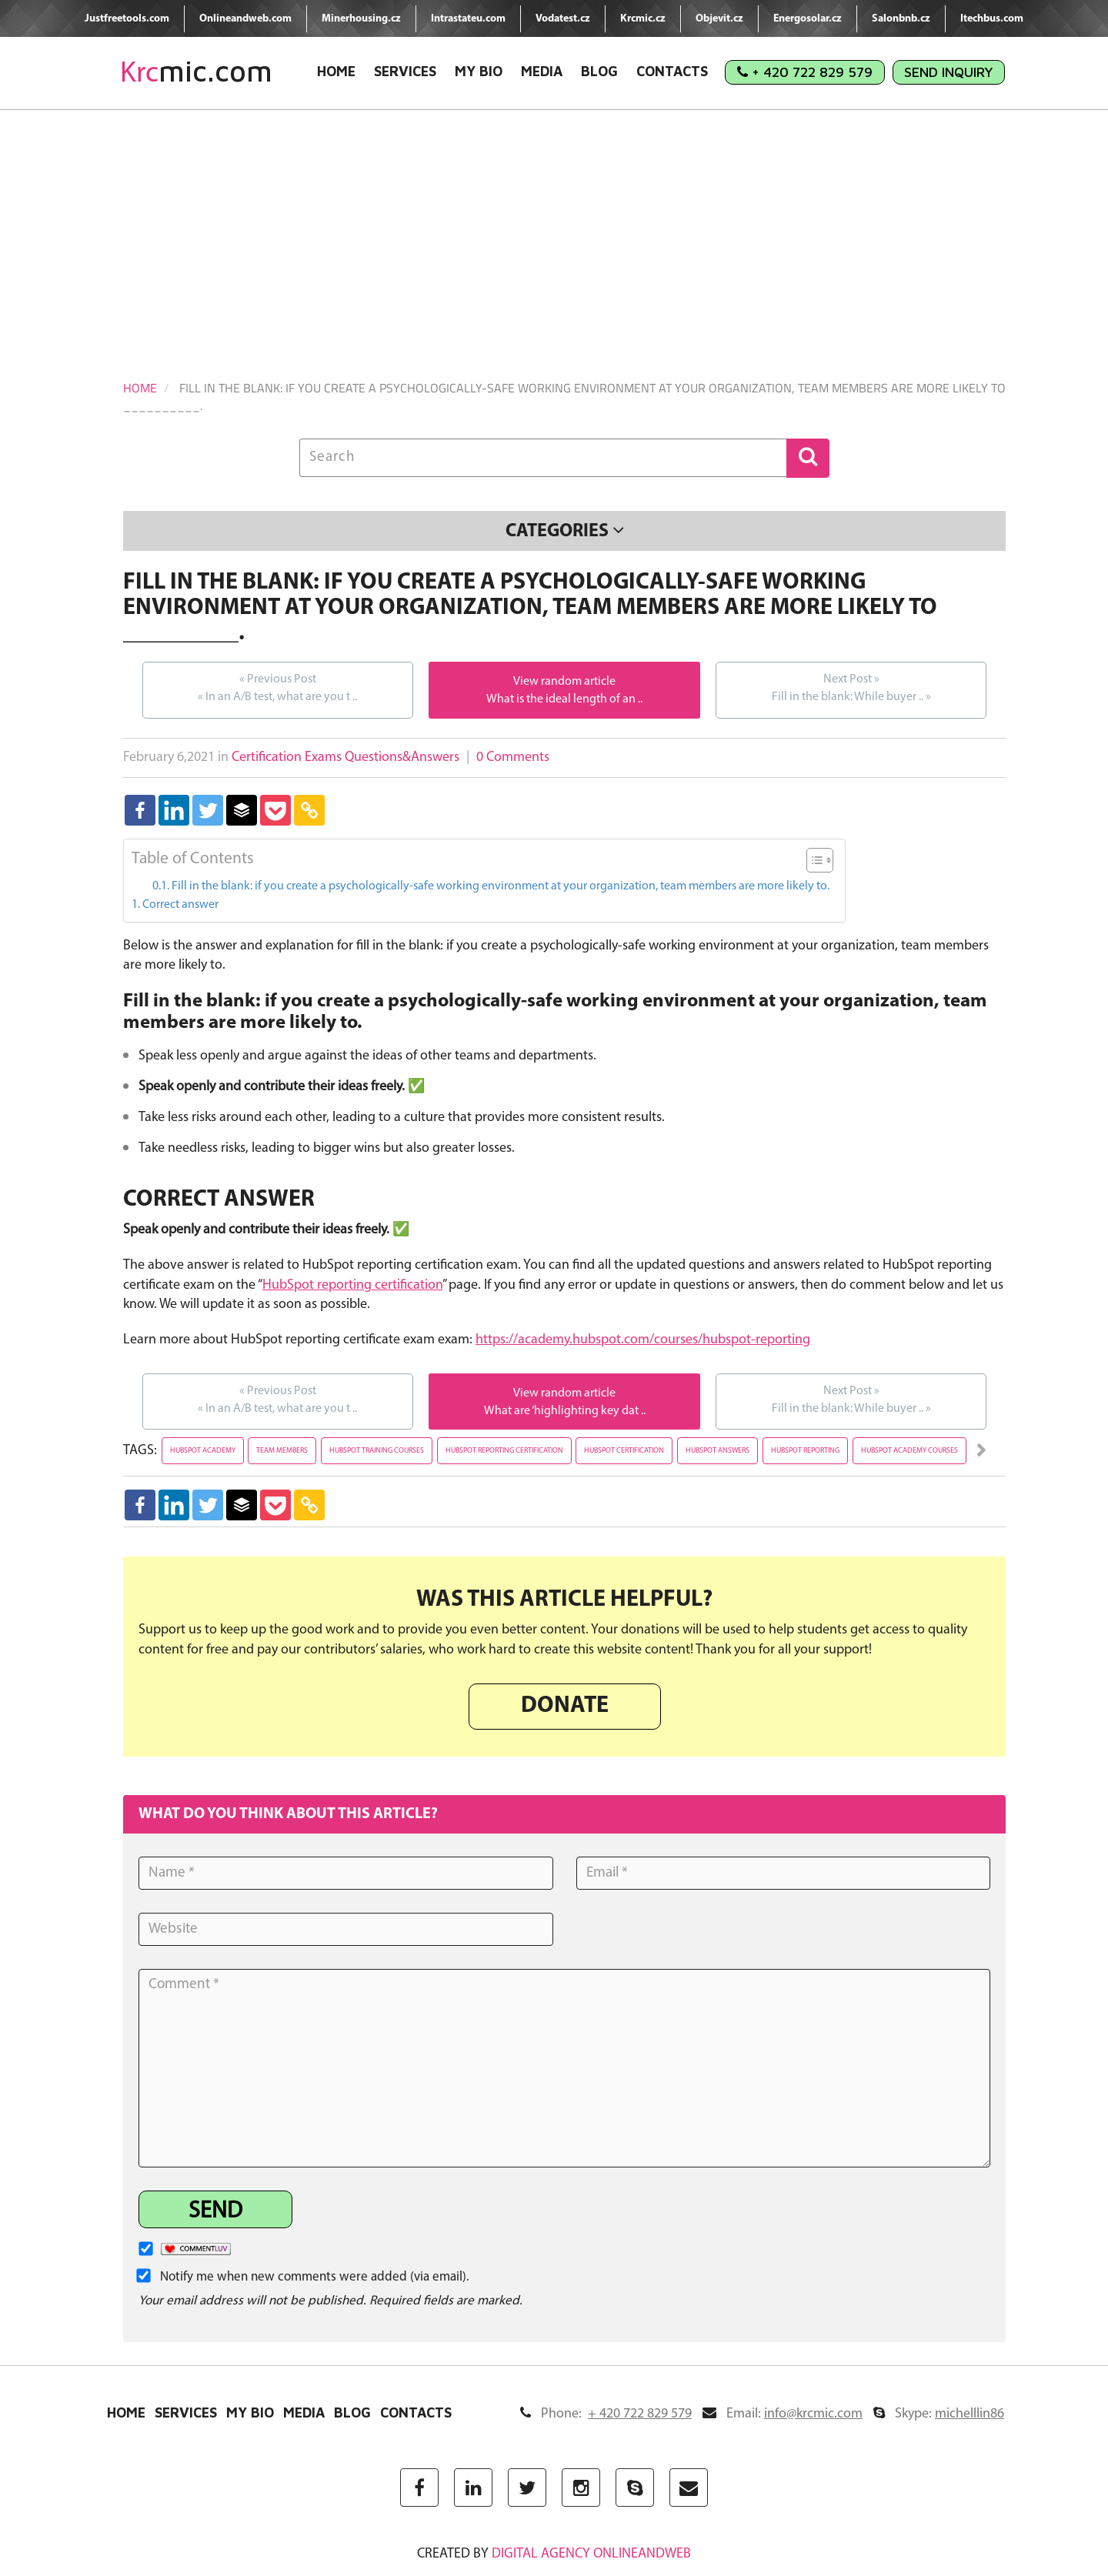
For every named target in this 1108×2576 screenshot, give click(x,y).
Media (541, 71)
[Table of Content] (819, 860)
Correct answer (180, 905)
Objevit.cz (719, 19)
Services (405, 71)
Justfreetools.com (127, 19)
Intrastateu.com (468, 19)
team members (282, 1450)
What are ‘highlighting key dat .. (565, 1411)
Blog (599, 71)
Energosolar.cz (807, 19)
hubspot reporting (805, 1450)
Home (336, 71)
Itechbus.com (991, 19)
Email (783, 2414)
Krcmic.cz (643, 19)
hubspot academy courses (909, 1450)
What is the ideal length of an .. (564, 699)
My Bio (478, 71)
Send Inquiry (948, 72)
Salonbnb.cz (901, 19)
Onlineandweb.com (245, 19)
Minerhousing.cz (361, 19)
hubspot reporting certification (504, 1450)
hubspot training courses (376, 1450)
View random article (564, 682)
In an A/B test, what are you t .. (277, 687)
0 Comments (512, 757)
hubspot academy (202, 1450)
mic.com (196, 71)
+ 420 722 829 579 (805, 72)
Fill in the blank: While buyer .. (851, 687)
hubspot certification (624, 1450)
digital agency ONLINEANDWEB (591, 2554)
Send (215, 2212)
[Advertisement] (554, 225)
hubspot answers (717, 1450)
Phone (606, 2414)
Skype (938, 2414)
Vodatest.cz (563, 19)
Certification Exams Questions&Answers (345, 757)
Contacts (672, 71)
